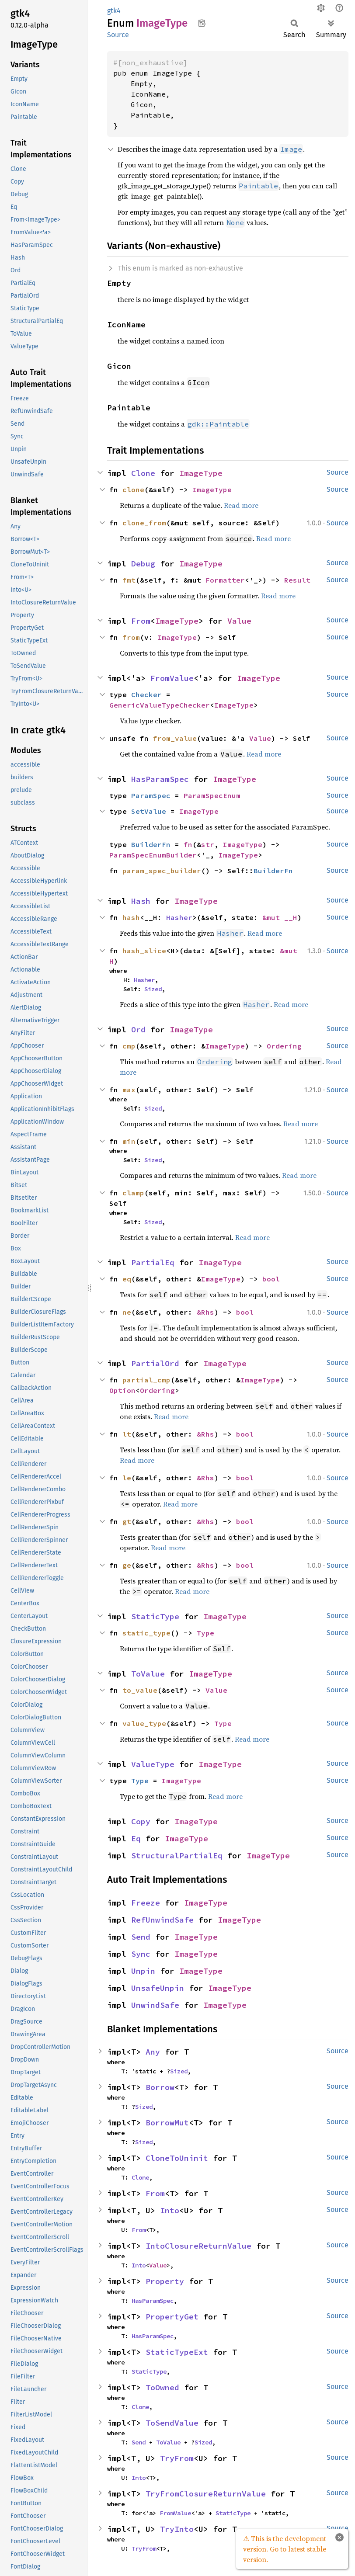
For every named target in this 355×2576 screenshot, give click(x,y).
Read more (241, 505)
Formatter (225, 580)
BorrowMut (167, 2123)
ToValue (148, 1674)
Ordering (284, 1046)
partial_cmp (146, 1379)
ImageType (201, 473)
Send (140, 1937)
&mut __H (279, 917)
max (129, 1089)
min (129, 1141)
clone (133, 489)
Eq (136, 1838)
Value (239, 621)
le (126, 1477)
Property (165, 2281)
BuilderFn (151, 844)
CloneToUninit (177, 2158)
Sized (153, 989)
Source (118, 35)
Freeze (145, 1903)
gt (126, 1521)
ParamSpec (151, 795)
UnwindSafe (155, 2005)
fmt (129, 580)
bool (271, 1278)
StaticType (155, 1616)
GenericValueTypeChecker (159, 705)
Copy (140, 1821)
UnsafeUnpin (157, 1988)
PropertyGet (172, 2317)
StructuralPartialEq (177, 1855)
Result (297, 580)
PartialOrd (155, 1363)
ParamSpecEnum (212, 795)
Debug (143, 564)
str (207, 844)
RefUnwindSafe (162, 1920)
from (131, 637)
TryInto (177, 2529)
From (140, 621)
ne (126, 1312)
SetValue (148, 811)
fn (188, 844)
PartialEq (152, 1262)
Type (205, 1632)
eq (126, 1278)
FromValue (172, 678)
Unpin (143, 1971)
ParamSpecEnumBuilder (153, 855)
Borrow (160, 2087)
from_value (175, 738)
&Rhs (205, 1312)
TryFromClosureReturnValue (206, 2494)
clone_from (144, 522)
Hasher (179, 917)
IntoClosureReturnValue (198, 2246)
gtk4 (114, 11)
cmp (129, 1046)
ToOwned (162, 2387)
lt (126, 1434)
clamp (133, 1192)
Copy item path (202, 22)
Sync (140, 1954)
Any (153, 2052)
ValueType (152, 1764)
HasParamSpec (160, 779)
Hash (140, 901)
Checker (146, 694)
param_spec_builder (161, 870)
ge (126, 1565)
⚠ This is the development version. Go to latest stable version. (284, 2549)
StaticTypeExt (177, 2352)
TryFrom (177, 2458)
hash (131, 917)
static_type (146, 1632)
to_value (139, 1690)
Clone (143, 473)
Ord (138, 1029)
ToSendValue (172, 2423)
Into (169, 2210)
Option (122, 1390)
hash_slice (144, 950)
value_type (144, 1723)
